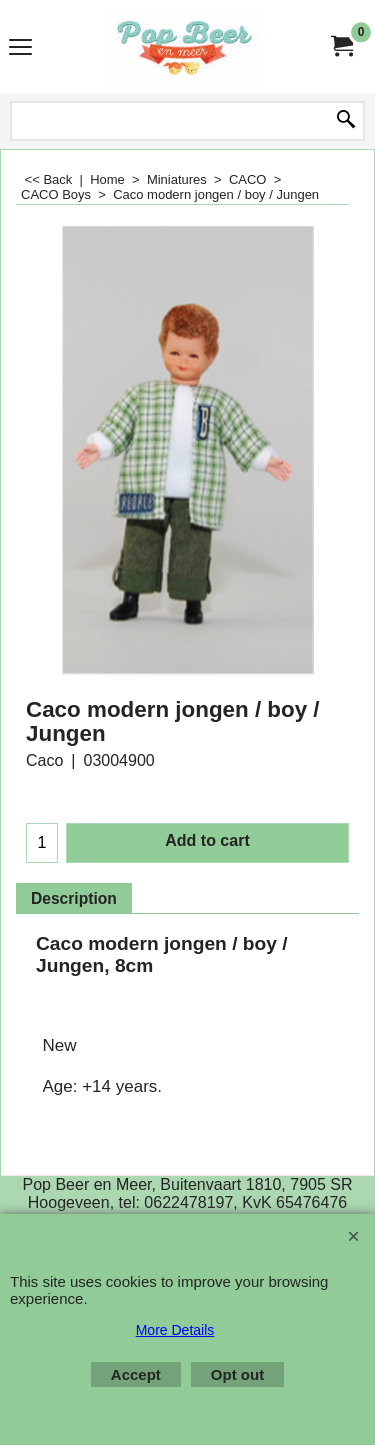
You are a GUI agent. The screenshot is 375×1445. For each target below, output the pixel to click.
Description (74, 898)
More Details (175, 1330)
